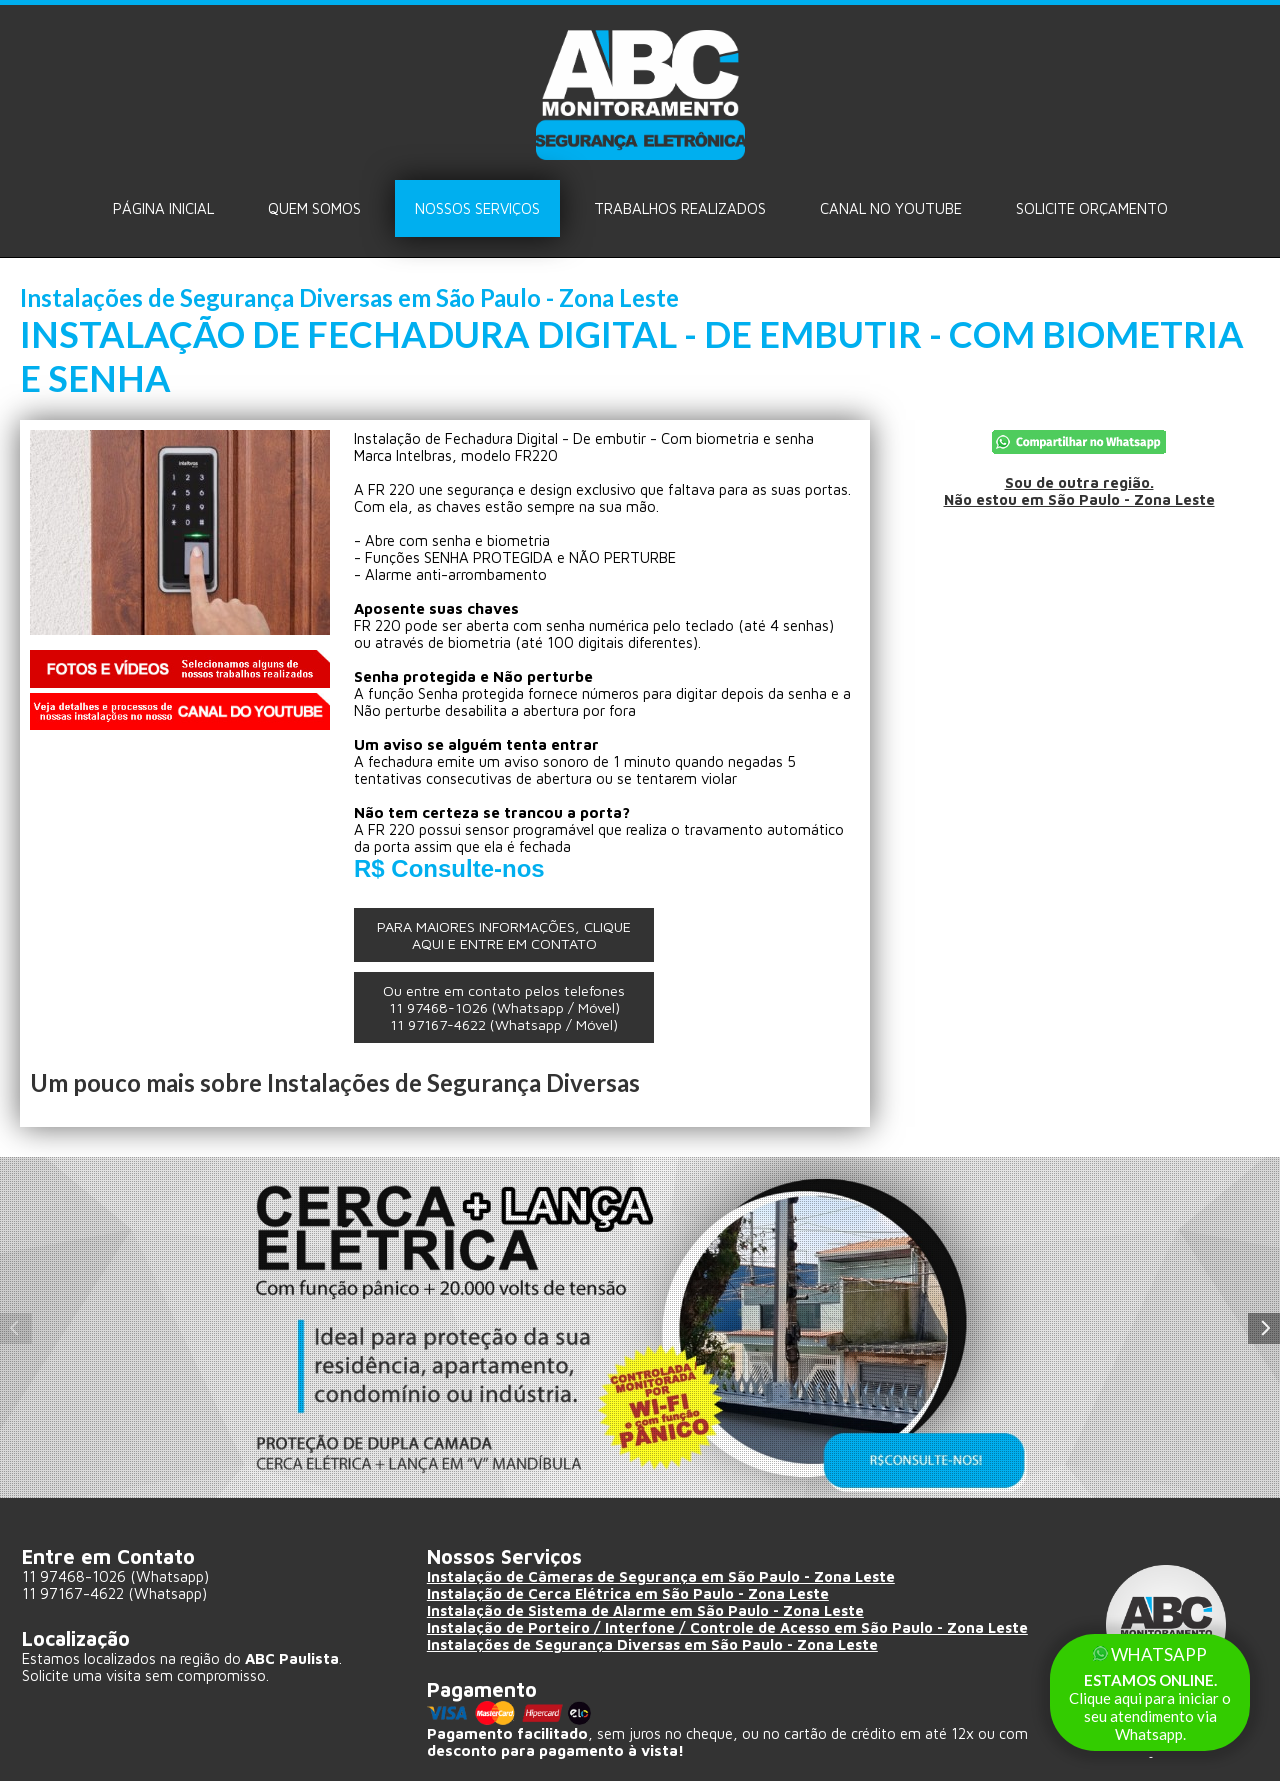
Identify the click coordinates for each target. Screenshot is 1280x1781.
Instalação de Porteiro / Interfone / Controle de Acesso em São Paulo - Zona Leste (735, 1627)
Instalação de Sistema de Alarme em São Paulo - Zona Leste (650, 1610)
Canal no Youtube (891, 208)
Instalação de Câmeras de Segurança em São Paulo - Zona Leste (665, 1576)
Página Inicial (163, 208)
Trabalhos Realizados (680, 208)
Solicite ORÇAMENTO (1092, 208)
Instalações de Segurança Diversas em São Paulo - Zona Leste (658, 1644)
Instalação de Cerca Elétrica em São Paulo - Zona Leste (632, 1593)
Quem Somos (314, 208)
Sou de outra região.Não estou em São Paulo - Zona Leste (1079, 491)
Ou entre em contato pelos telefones (504, 1007)
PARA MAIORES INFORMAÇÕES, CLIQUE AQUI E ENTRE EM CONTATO (504, 935)
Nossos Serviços (477, 208)
